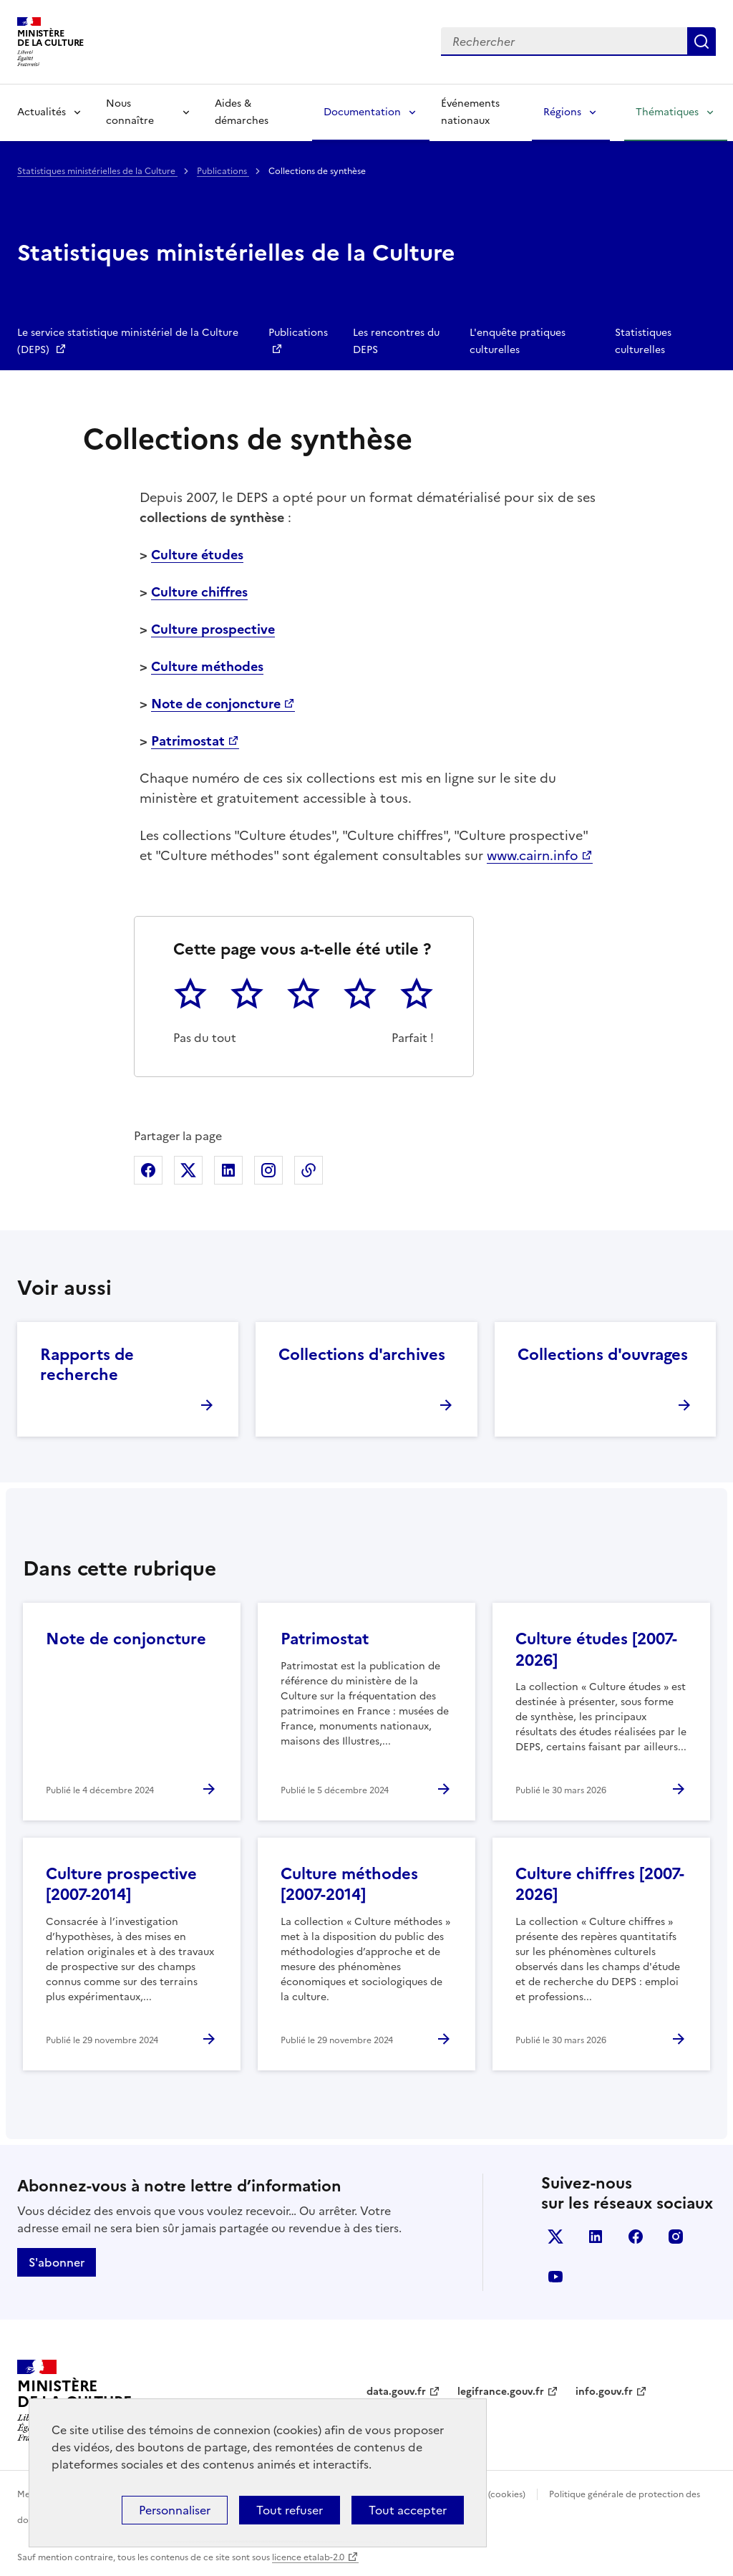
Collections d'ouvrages (603, 1354)
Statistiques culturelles (643, 341)
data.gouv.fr (396, 2391)
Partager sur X (188, 1170)
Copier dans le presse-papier (308, 1170)
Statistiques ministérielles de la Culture (97, 171)
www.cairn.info (532, 855)
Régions (562, 112)
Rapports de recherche (87, 1364)
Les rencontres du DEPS (396, 341)
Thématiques (667, 112)
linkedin (595, 2236)
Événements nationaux (470, 112)
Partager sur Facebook (148, 1170)
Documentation (362, 112)
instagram (675, 2236)
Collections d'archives (361, 1354)
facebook (635, 2236)
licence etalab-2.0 (308, 2557)
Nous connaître (130, 112)
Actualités (41, 112)
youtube (555, 2276)
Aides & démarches (241, 112)
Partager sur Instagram (268, 1170)
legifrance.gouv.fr (500, 2391)
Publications (223, 171)
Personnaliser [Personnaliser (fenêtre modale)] (174, 2510)
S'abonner (56, 2262)
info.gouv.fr (604, 2391)
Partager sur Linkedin (228, 1170)
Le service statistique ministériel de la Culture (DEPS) (127, 341)
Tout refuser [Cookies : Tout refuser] (289, 2510)
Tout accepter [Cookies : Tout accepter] (408, 2510)
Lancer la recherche (701, 41)
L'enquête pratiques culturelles (517, 341)
